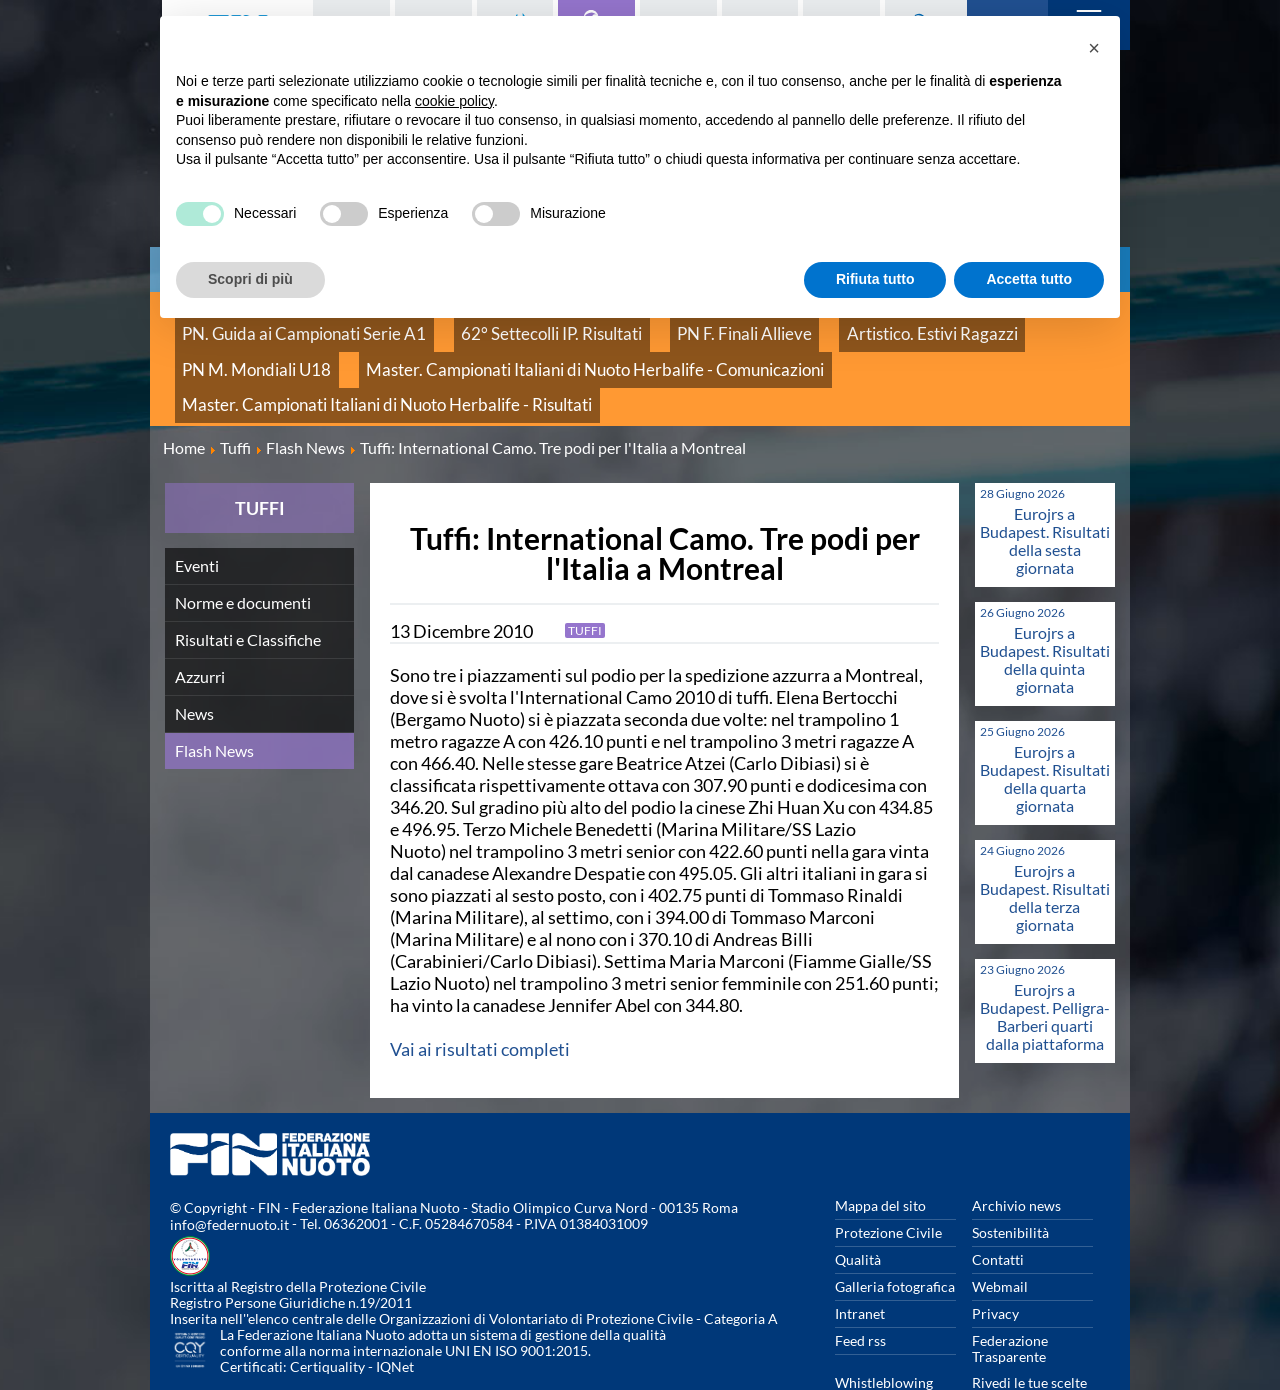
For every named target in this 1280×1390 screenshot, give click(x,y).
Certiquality (327, 1305)
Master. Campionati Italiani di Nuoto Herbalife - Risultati (763, 349)
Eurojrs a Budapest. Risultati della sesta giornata (1045, 478)
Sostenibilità (1010, 1170)
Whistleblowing (884, 1320)
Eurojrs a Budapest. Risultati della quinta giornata (1045, 597)
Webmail (1000, 1224)
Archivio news (1016, 1143)
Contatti (998, 1197)
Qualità (858, 1197)
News (194, 651)
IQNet (395, 1305)
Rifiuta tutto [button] (875, 279)
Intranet (860, 1251)
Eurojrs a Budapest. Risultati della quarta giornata (1045, 716)
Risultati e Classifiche (248, 577)
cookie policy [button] (454, 101)
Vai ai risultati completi (480, 987)
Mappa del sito (880, 1143)
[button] (1094, 48)
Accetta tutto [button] (1029, 279)
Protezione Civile (888, 1170)
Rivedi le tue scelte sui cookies (1029, 1328)
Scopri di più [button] (250, 279)
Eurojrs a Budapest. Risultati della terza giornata (1045, 835)
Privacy (995, 1251)
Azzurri (200, 614)
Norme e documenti (243, 540)
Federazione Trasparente (1010, 1286)
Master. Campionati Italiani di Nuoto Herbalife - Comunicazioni (371, 349)
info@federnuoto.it (229, 1163)
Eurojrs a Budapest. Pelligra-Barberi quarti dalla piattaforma (1045, 954)
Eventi (197, 503)
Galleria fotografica (895, 1224)
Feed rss (860, 1278)
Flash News (214, 688)
